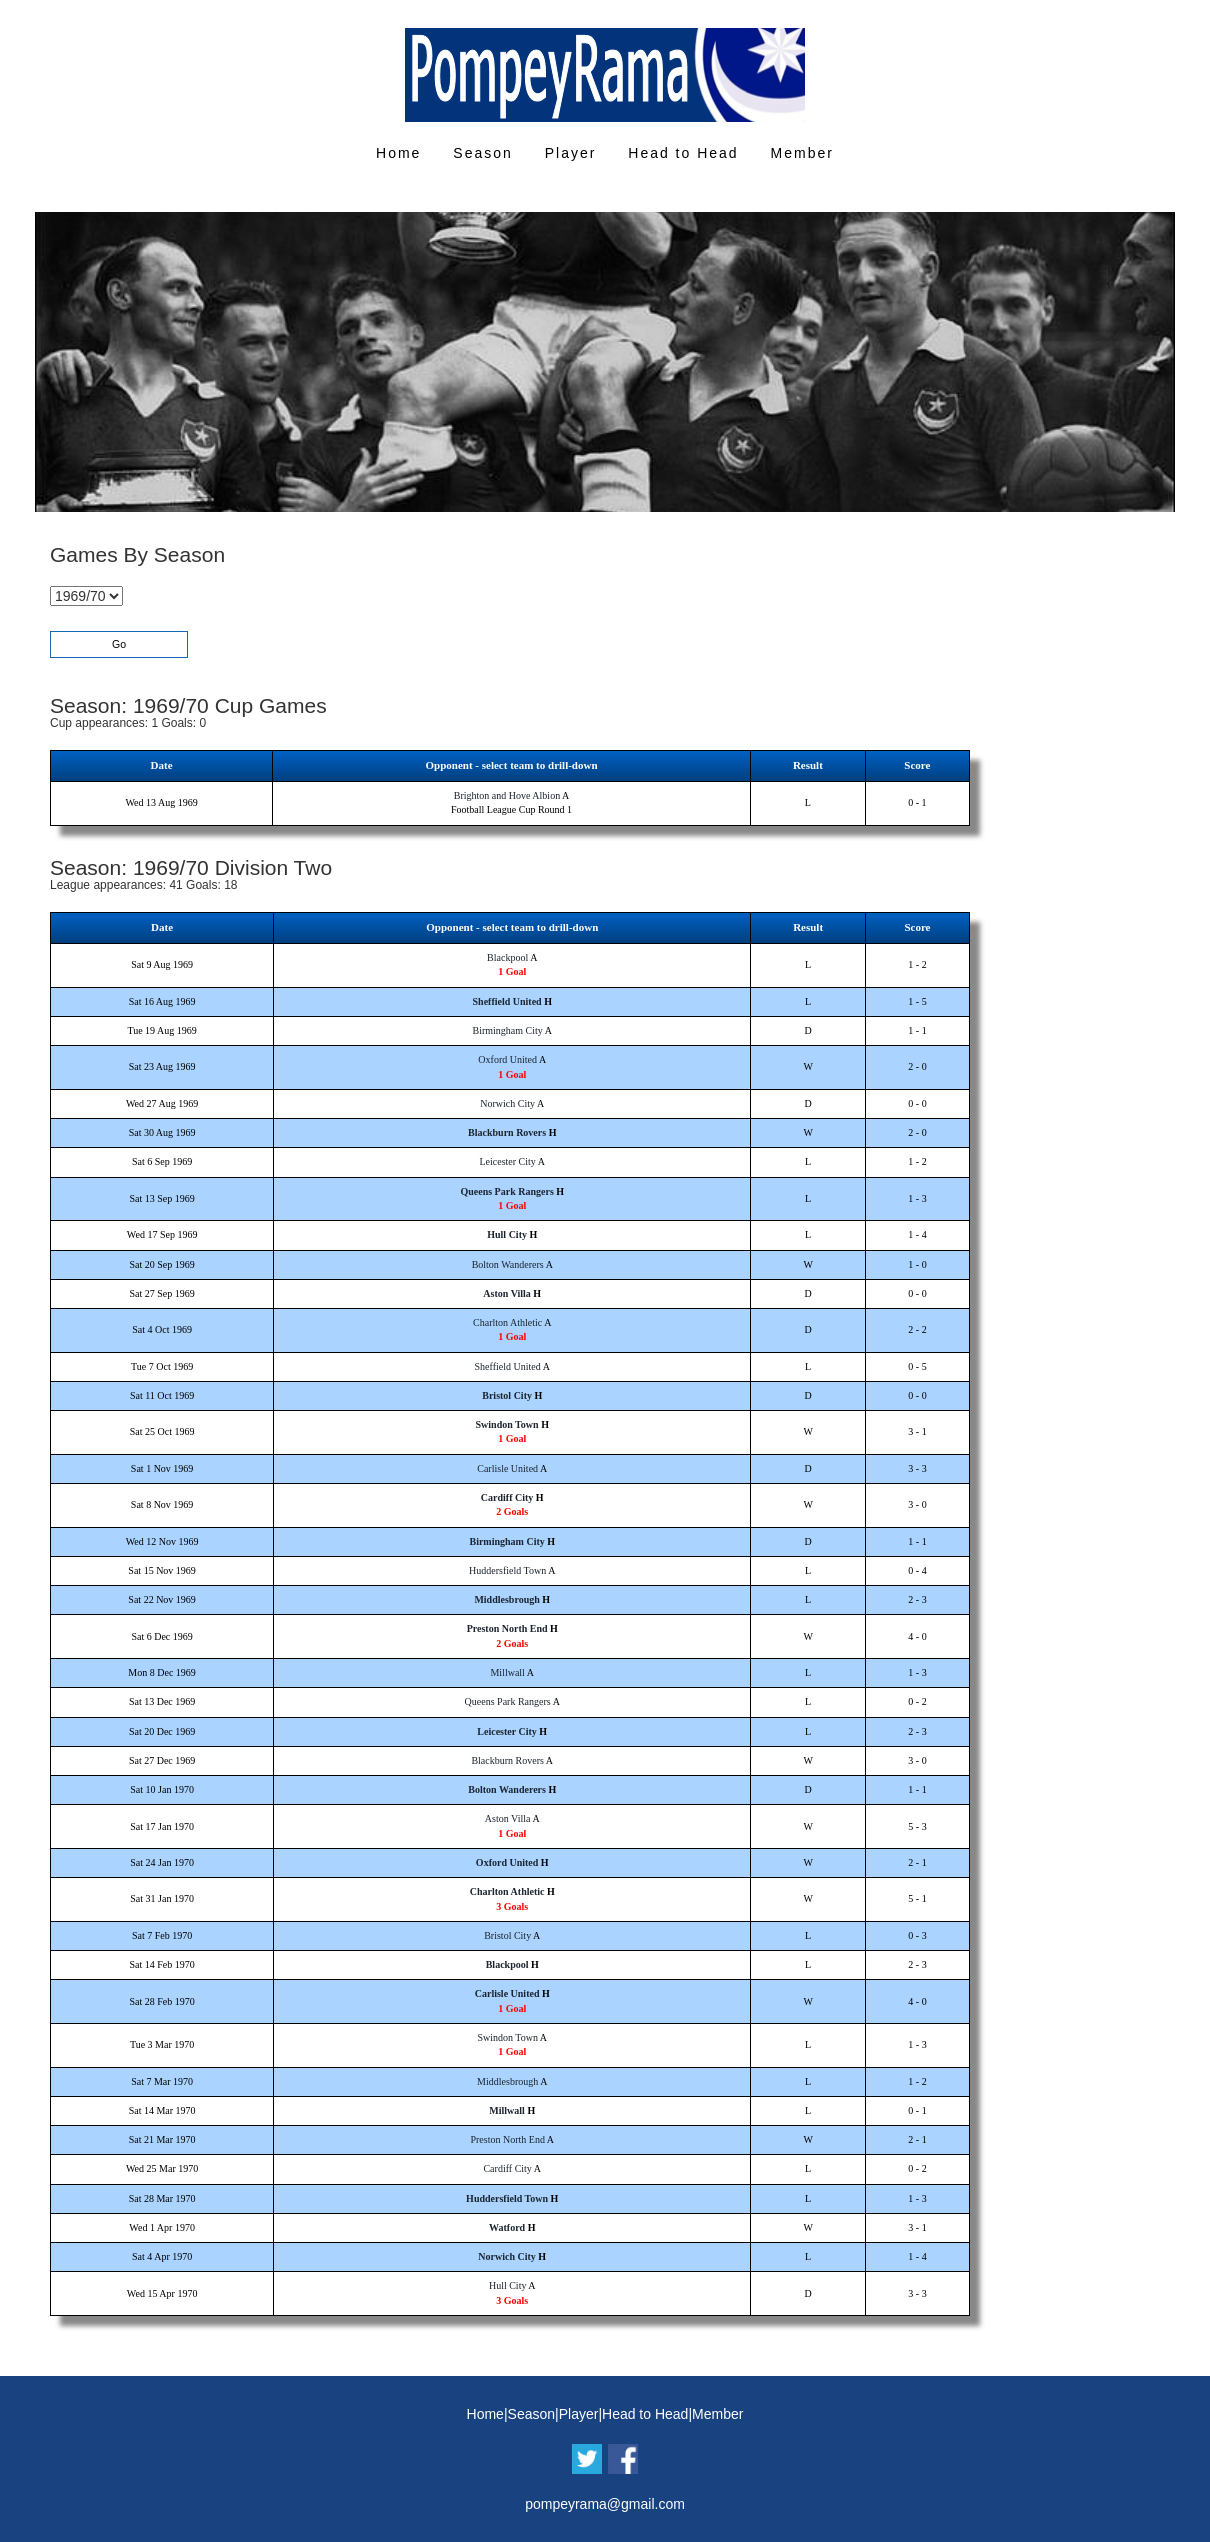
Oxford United (507, 1059)
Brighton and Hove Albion (507, 795)
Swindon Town (507, 1424)
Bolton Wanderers (508, 1264)
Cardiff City (507, 1497)
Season (482, 153)
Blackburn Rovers (507, 1132)
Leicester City (507, 1161)
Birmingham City (508, 1030)
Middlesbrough (506, 1599)
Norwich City (507, 1103)
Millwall (507, 1672)
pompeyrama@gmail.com (605, 2504)
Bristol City (507, 1395)
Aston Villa (507, 1293)
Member (802, 153)
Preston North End (507, 1628)
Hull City (507, 1234)
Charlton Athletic (507, 1322)
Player (571, 153)
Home (398, 153)
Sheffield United (507, 1001)
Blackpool (507, 957)
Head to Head (683, 153)
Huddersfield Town (507, 1570)
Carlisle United (507, 1468)
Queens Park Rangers (506, 1191)
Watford (507, 2227)
